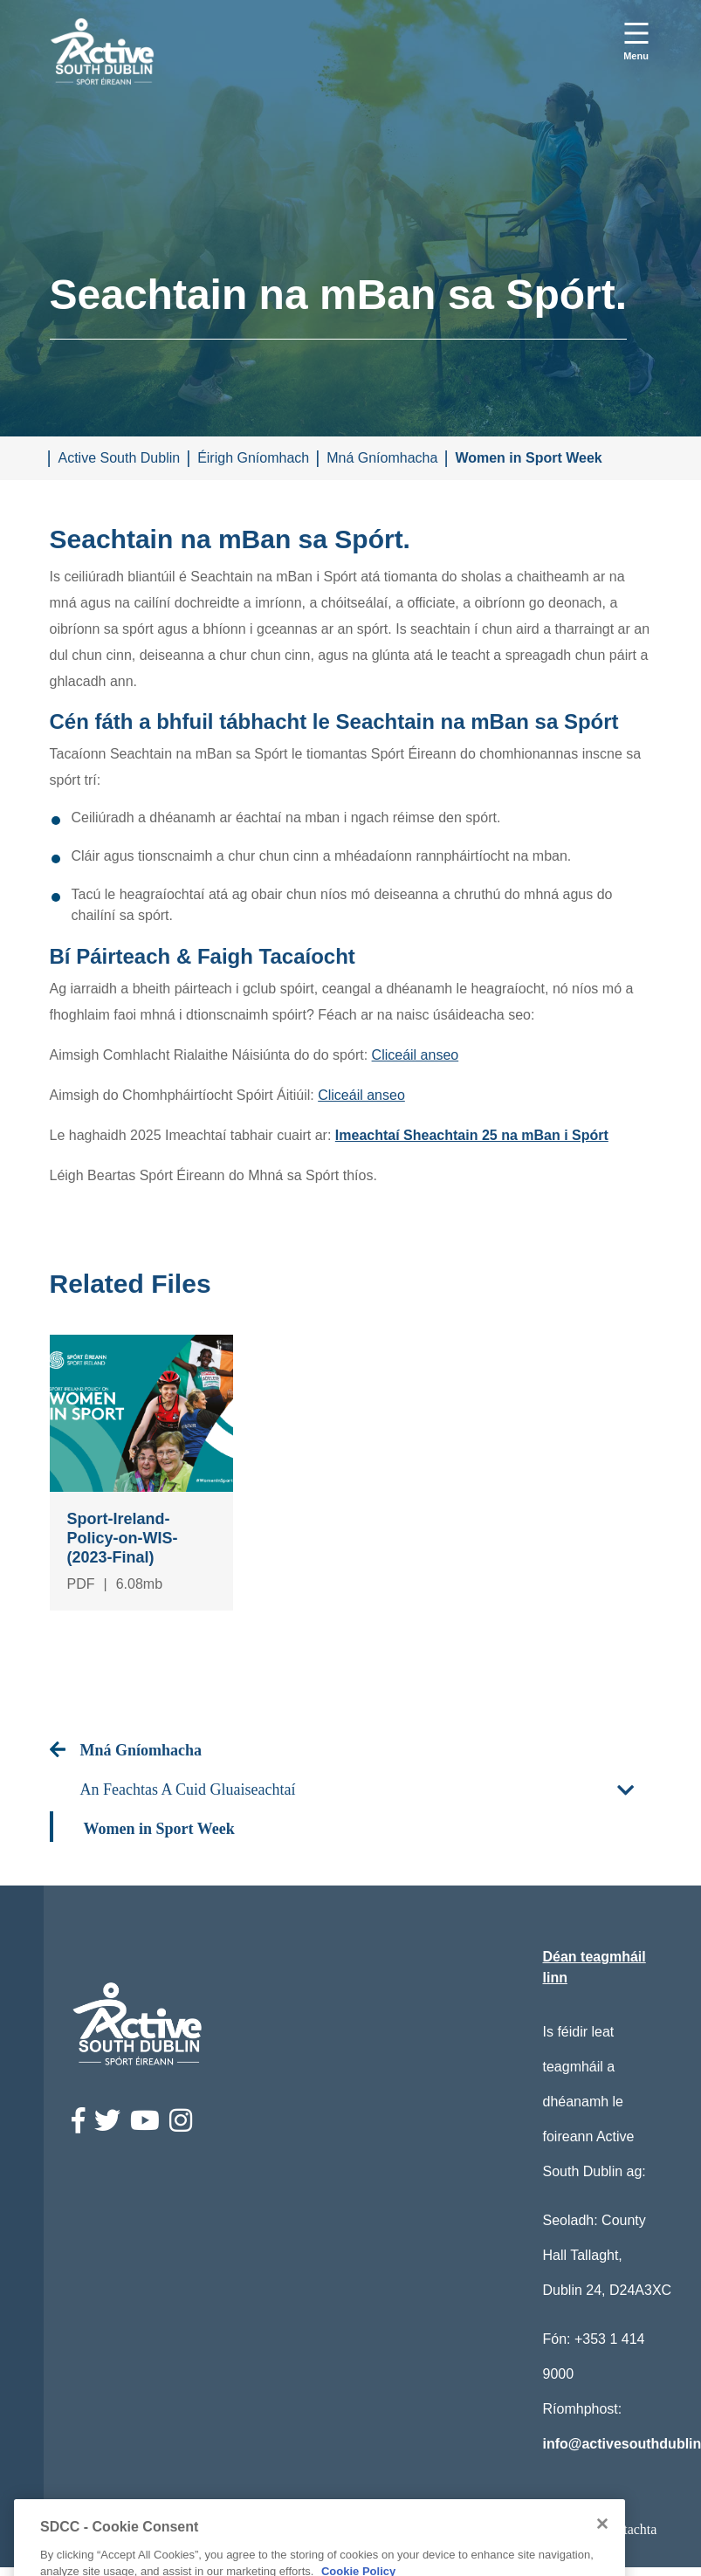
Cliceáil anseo (415, 1055)
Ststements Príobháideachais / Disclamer (374, 2529)
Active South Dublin (119, 457)
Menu (636, 56)
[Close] (602, 2557)
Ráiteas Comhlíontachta (589, 2529)
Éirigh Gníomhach (253, 457)
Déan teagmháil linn (594, 1967)
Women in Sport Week (528, 457)
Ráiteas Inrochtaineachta (157, 2529)
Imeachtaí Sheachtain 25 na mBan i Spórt (471, 1135)
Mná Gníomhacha (381, 457)
